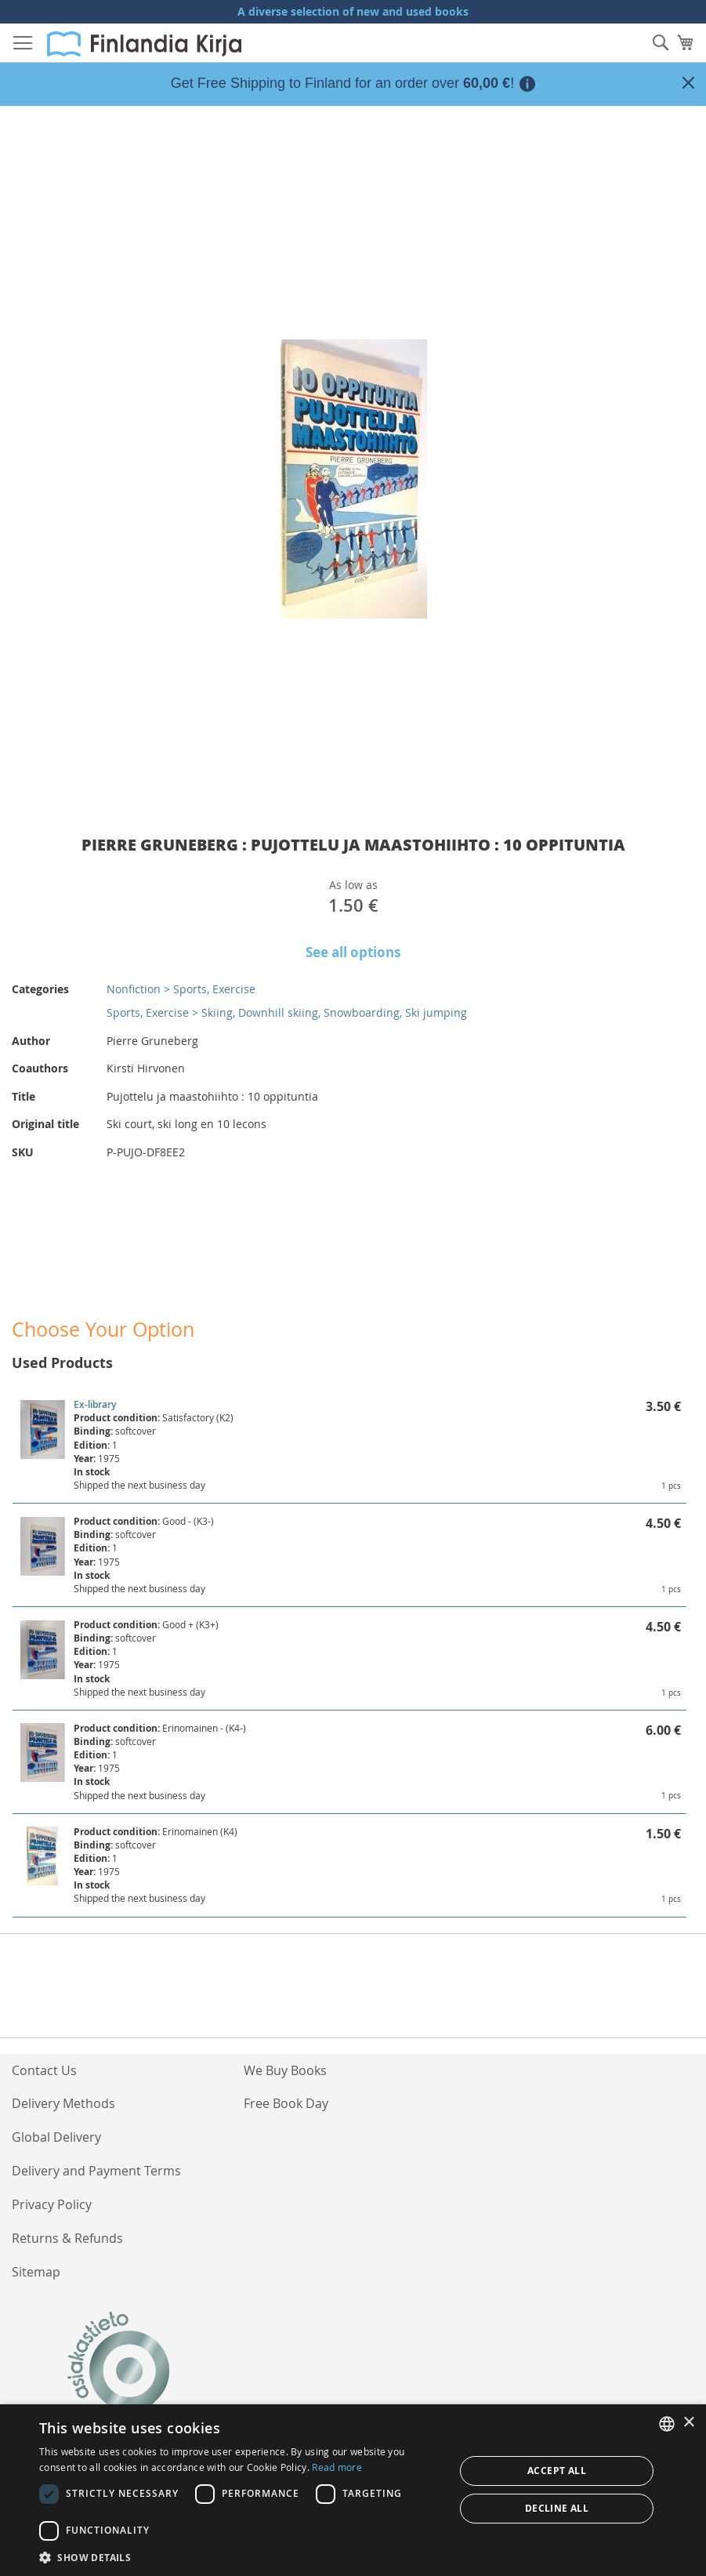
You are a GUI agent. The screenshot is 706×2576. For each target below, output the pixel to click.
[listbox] (667, 2424)
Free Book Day (286, 2103)
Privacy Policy (52, 2204)
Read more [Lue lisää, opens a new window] (337, 2467)
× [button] (688, 2423)
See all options (353, 952)
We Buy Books (285, 2070)
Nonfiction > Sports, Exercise (181, 988)
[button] (240, 2556)
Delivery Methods (63, 2103)
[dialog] (353, 2490)
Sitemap (36, 2271)
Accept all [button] (556, 2470)
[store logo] (144, 43)
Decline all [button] (556, 2508)
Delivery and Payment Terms (96, 2170)
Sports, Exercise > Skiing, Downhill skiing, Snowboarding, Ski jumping (287, 1012)
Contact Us (44, 2070)
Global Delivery (56, 2137)
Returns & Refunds (67, 2238)
